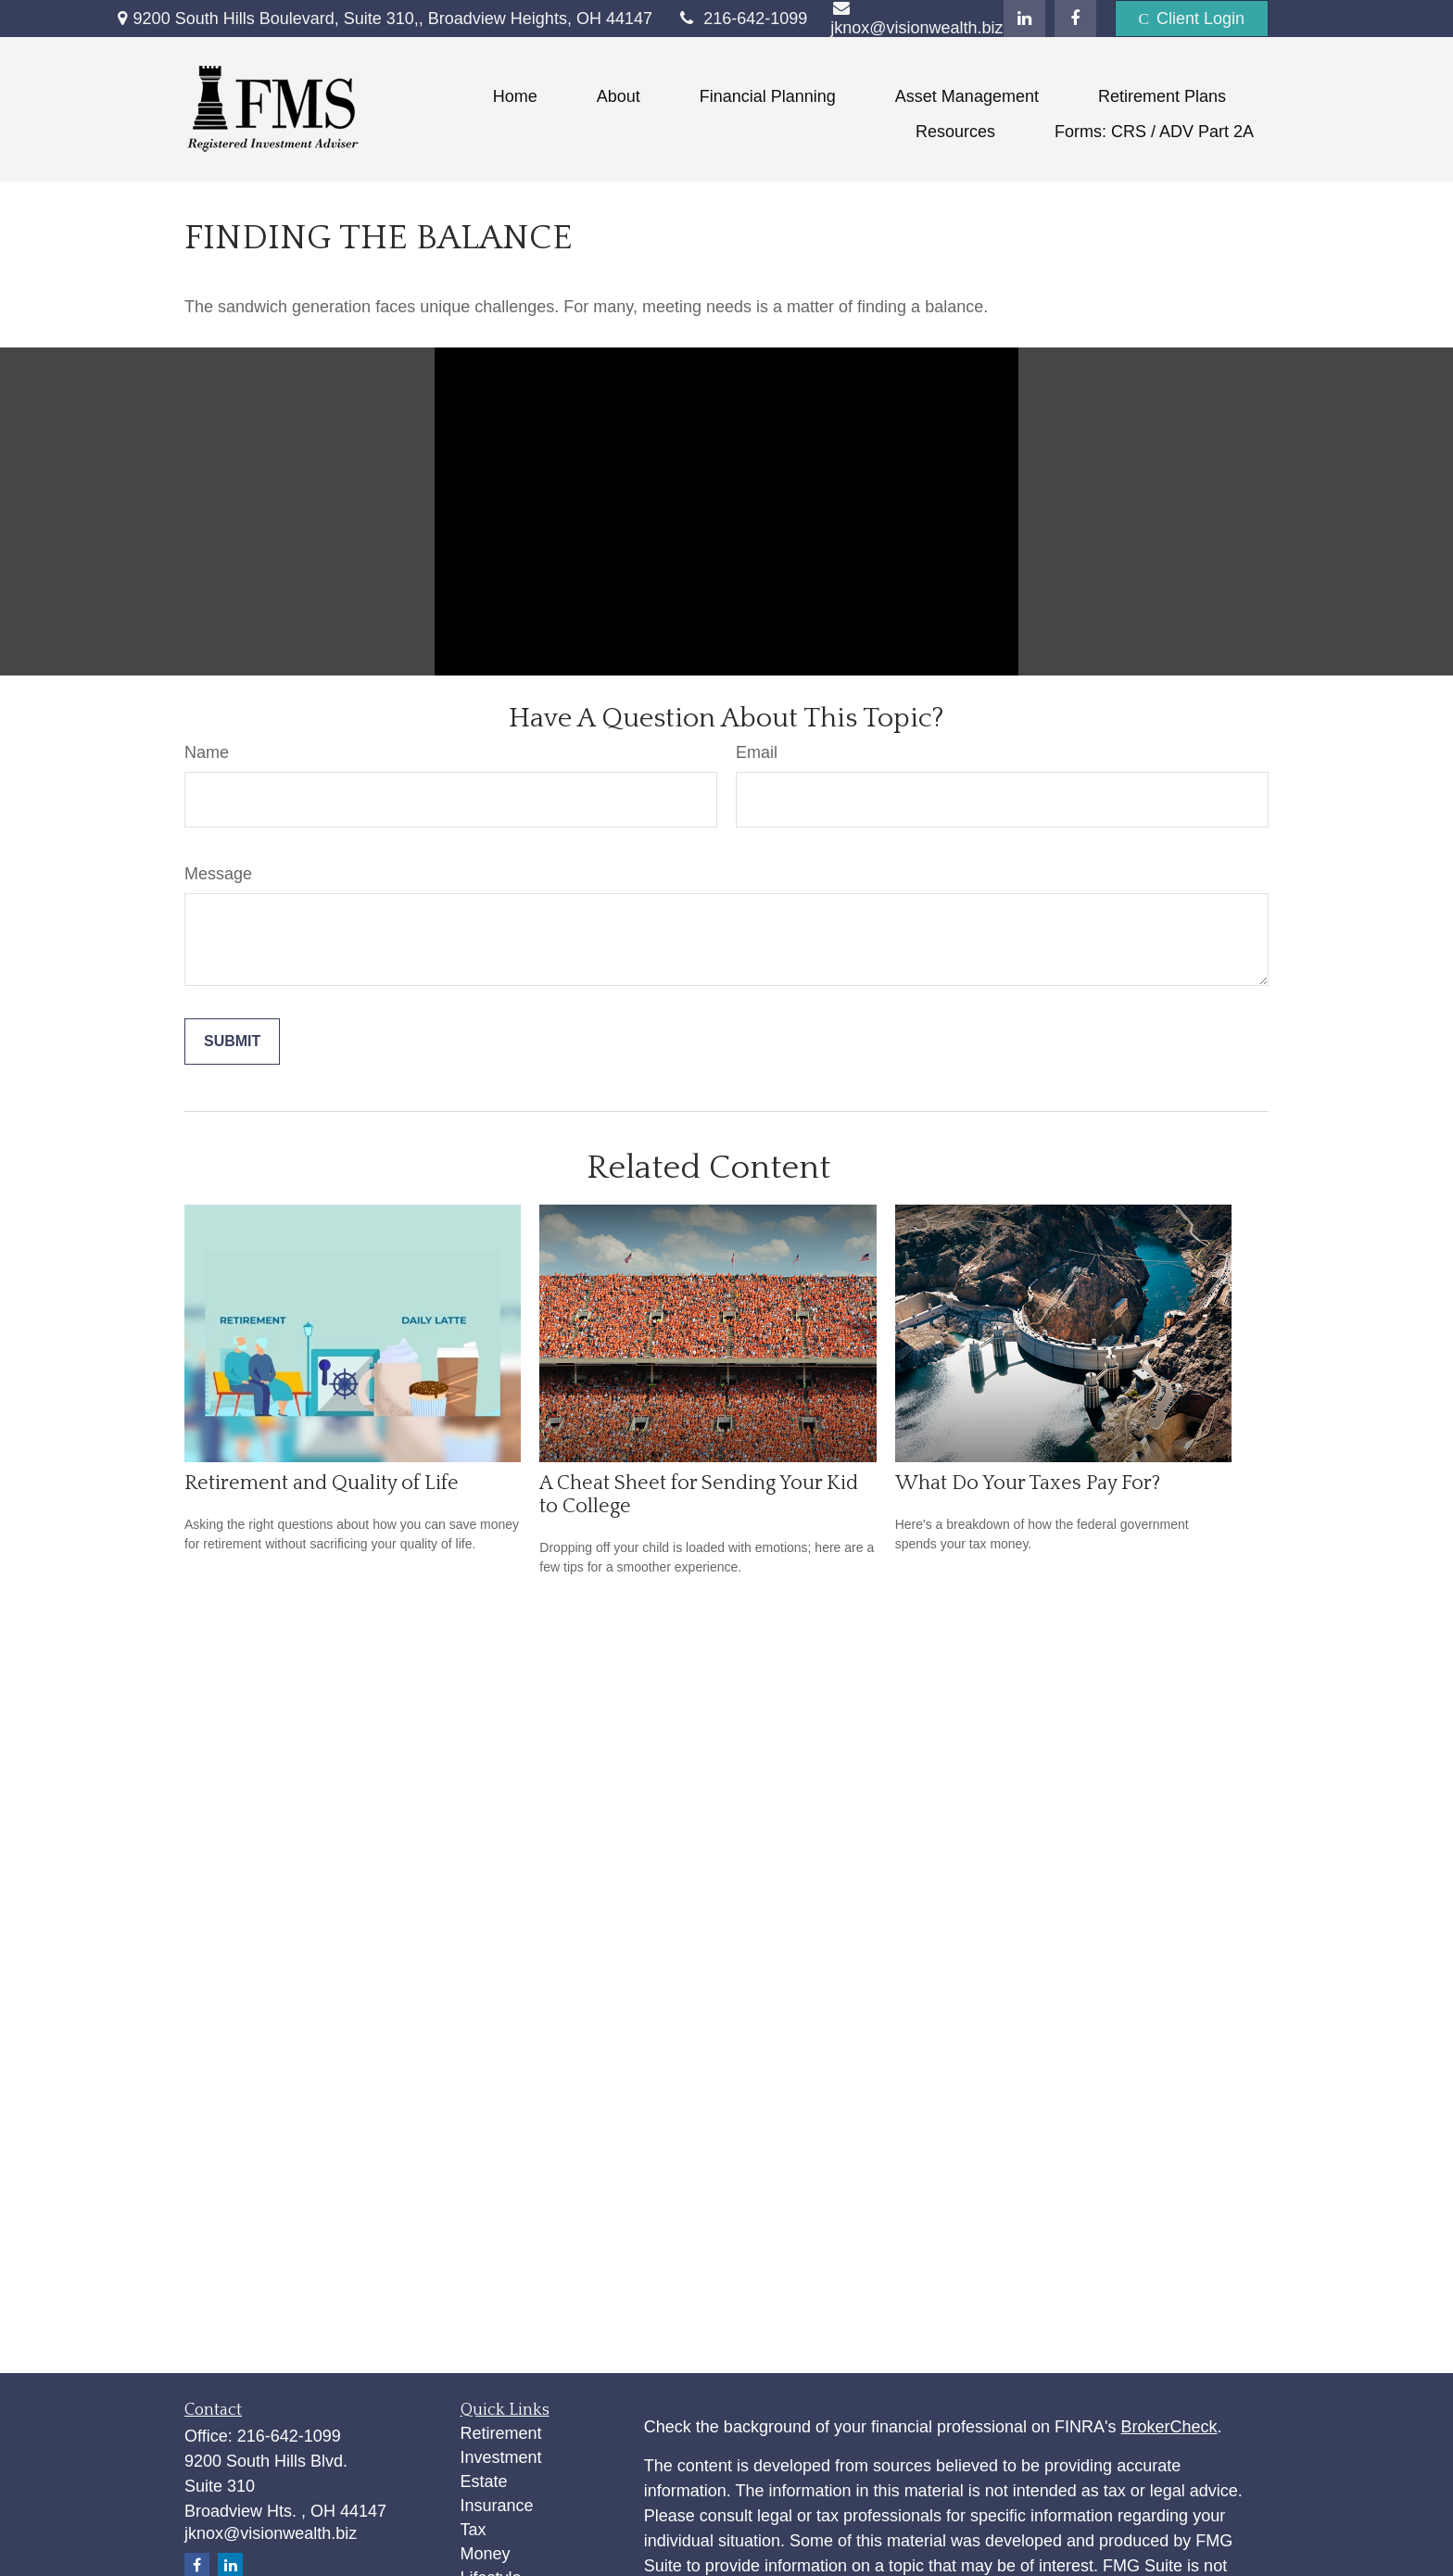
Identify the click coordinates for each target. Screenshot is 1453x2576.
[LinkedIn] (1024, 18)
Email (756, 752)
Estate (484, 2481)
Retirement (501, 2433)
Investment (501, 2457)
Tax (473, 2529)
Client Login (1192, 18)
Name (206, 752)
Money (486, 2553)
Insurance (497, 2505)
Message (218, 874)
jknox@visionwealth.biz (270, 2533)
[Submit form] (232, 1041)
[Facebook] (1075, 18)
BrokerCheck (1169, 2427)
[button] (515, 96)
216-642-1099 (741, 18)
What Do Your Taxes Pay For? (1027, 1483)
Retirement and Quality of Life (321, 1483)
